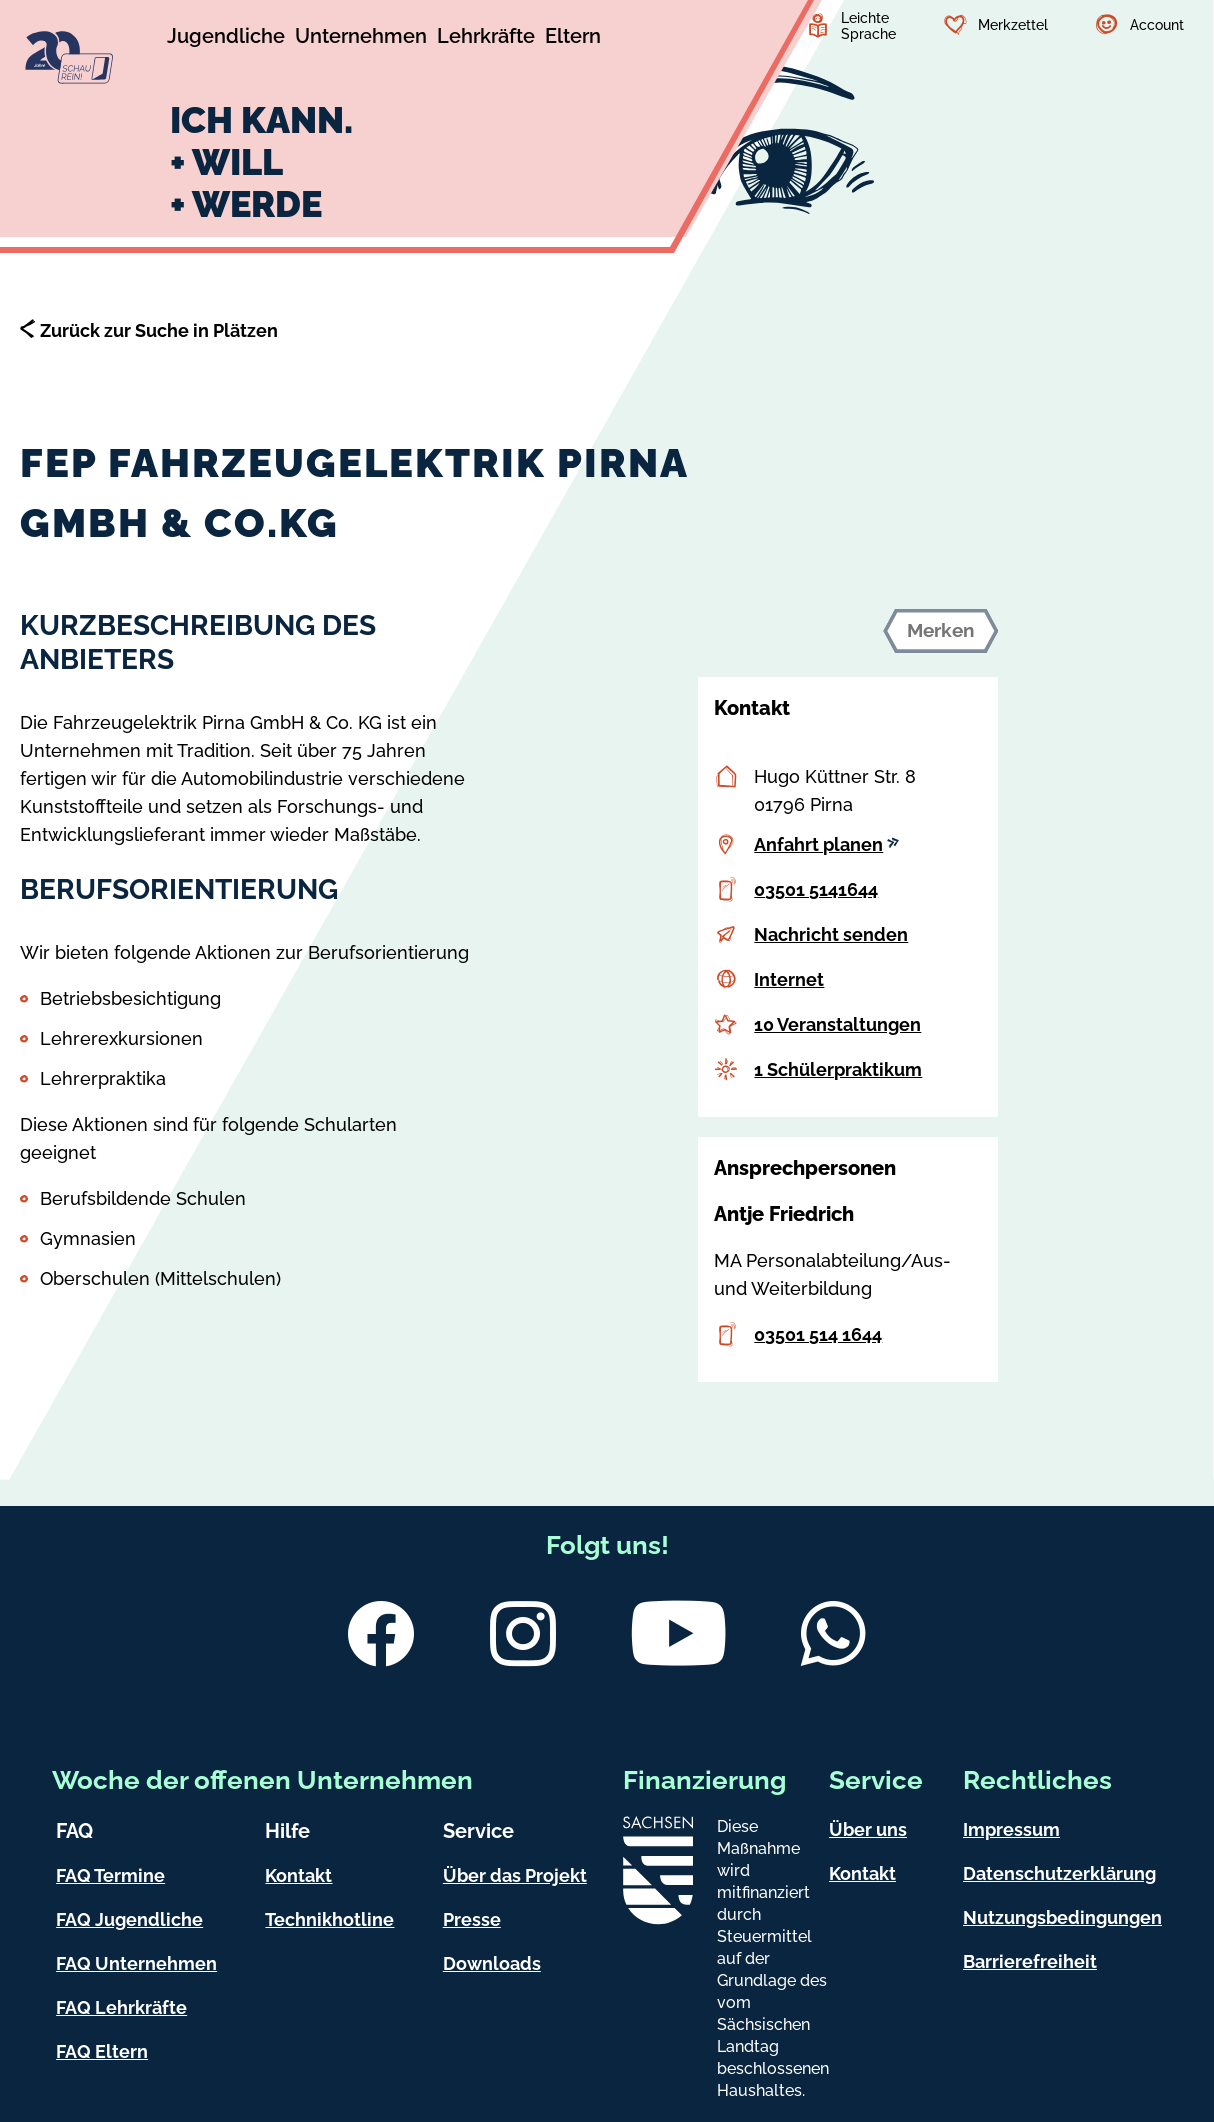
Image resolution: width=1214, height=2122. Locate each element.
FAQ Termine (110, 1875)
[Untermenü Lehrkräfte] (486, 39)
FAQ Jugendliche (129, 1919)
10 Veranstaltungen (837, 1024)
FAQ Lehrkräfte (121, 2007)
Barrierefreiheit (1030, 1961)
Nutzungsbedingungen (1062, 1917)
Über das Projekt (515, 1875)
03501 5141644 (816, 889)
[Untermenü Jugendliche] (226, 39)
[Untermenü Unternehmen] (361, 39)
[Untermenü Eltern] (573, 39)
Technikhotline (329, 1919)
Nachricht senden (831, 934)
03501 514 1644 (818, 1334)
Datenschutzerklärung (1059, 1873)
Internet (789, 979)
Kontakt (298, 1875)
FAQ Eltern (102, 2051)
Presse (472, 1919)
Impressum (1011, 1829)
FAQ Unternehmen (136, 1963)
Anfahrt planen (826, 844)
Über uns (868, 1829)
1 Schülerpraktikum (838, 1069)
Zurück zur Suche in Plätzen (159, 330)
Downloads (492, 1963)
